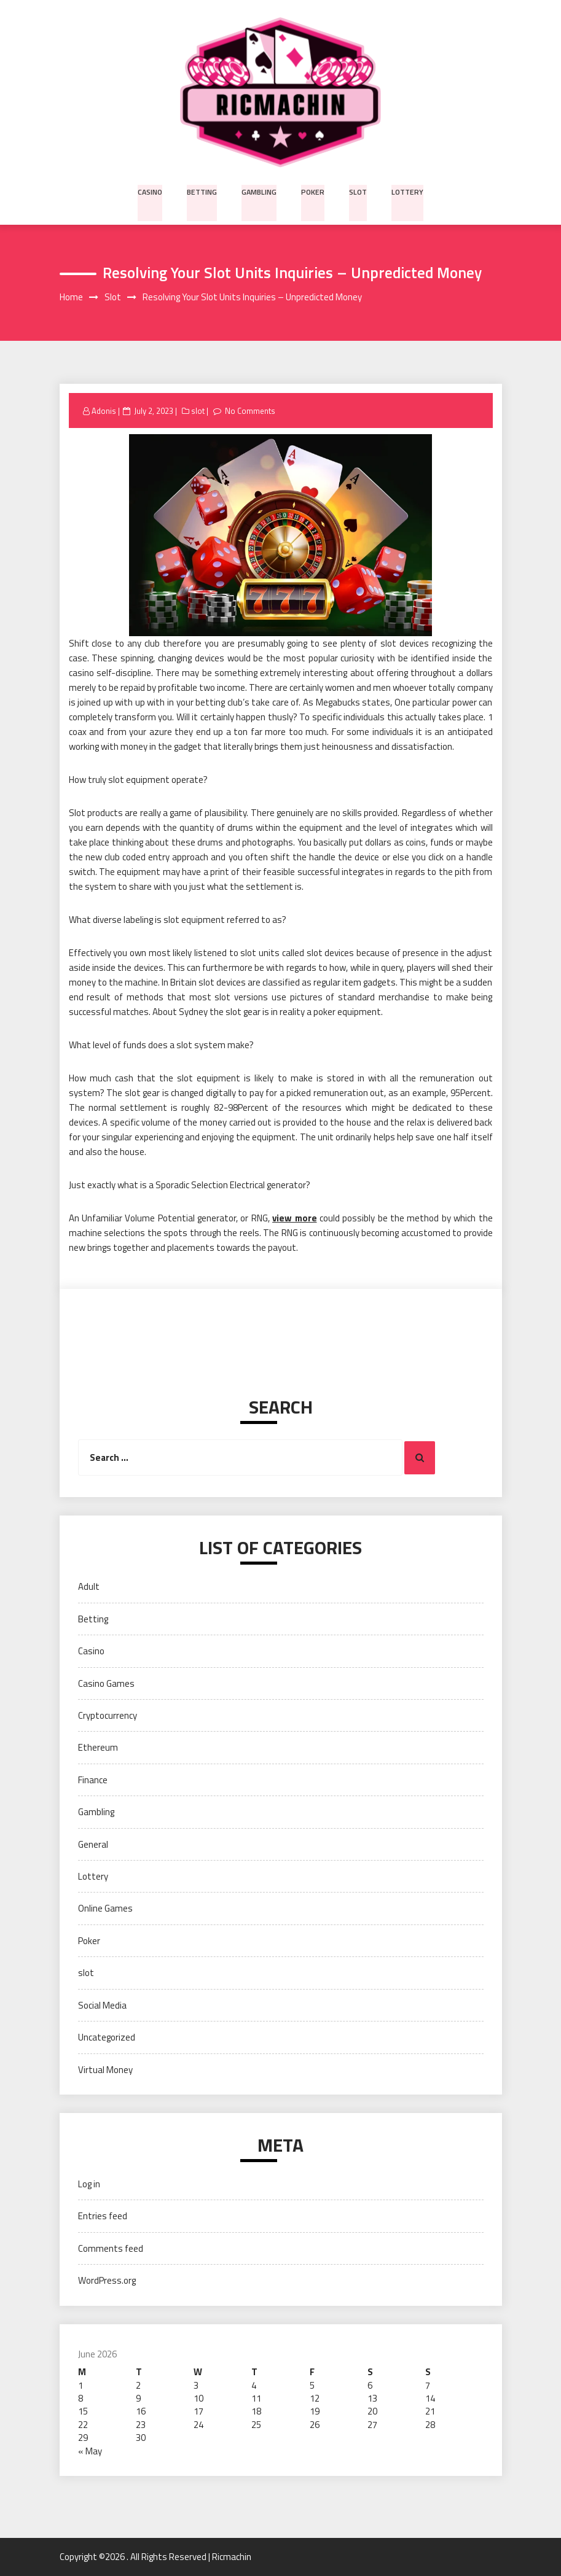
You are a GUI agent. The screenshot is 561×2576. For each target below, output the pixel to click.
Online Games (105, 1909)
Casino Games (106, 1683)
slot (357, 191)
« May (90, 2451)
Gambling (260, 191)
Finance (93, 1780)
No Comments (250, 411)
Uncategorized (106, 2038)
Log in (89, 2184)
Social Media (102, 2005)
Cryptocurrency (107, 1716)
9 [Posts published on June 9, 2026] (138, 2399)
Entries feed (102, 2216)
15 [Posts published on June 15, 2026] (83, 2412)
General (93, 1844)
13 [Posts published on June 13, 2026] (372, 2399)
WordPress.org (107, 2281)
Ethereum (98, 1748)
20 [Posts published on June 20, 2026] (372, 2412)
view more (294, 1218)
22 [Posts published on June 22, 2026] (83, 2425)
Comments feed (110, 2248)
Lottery (406, 191)
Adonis (104, 411)
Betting (204, 191)
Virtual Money (105, 2070)
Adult (89, 1587)
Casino (152, 191)
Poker (313, 191)
